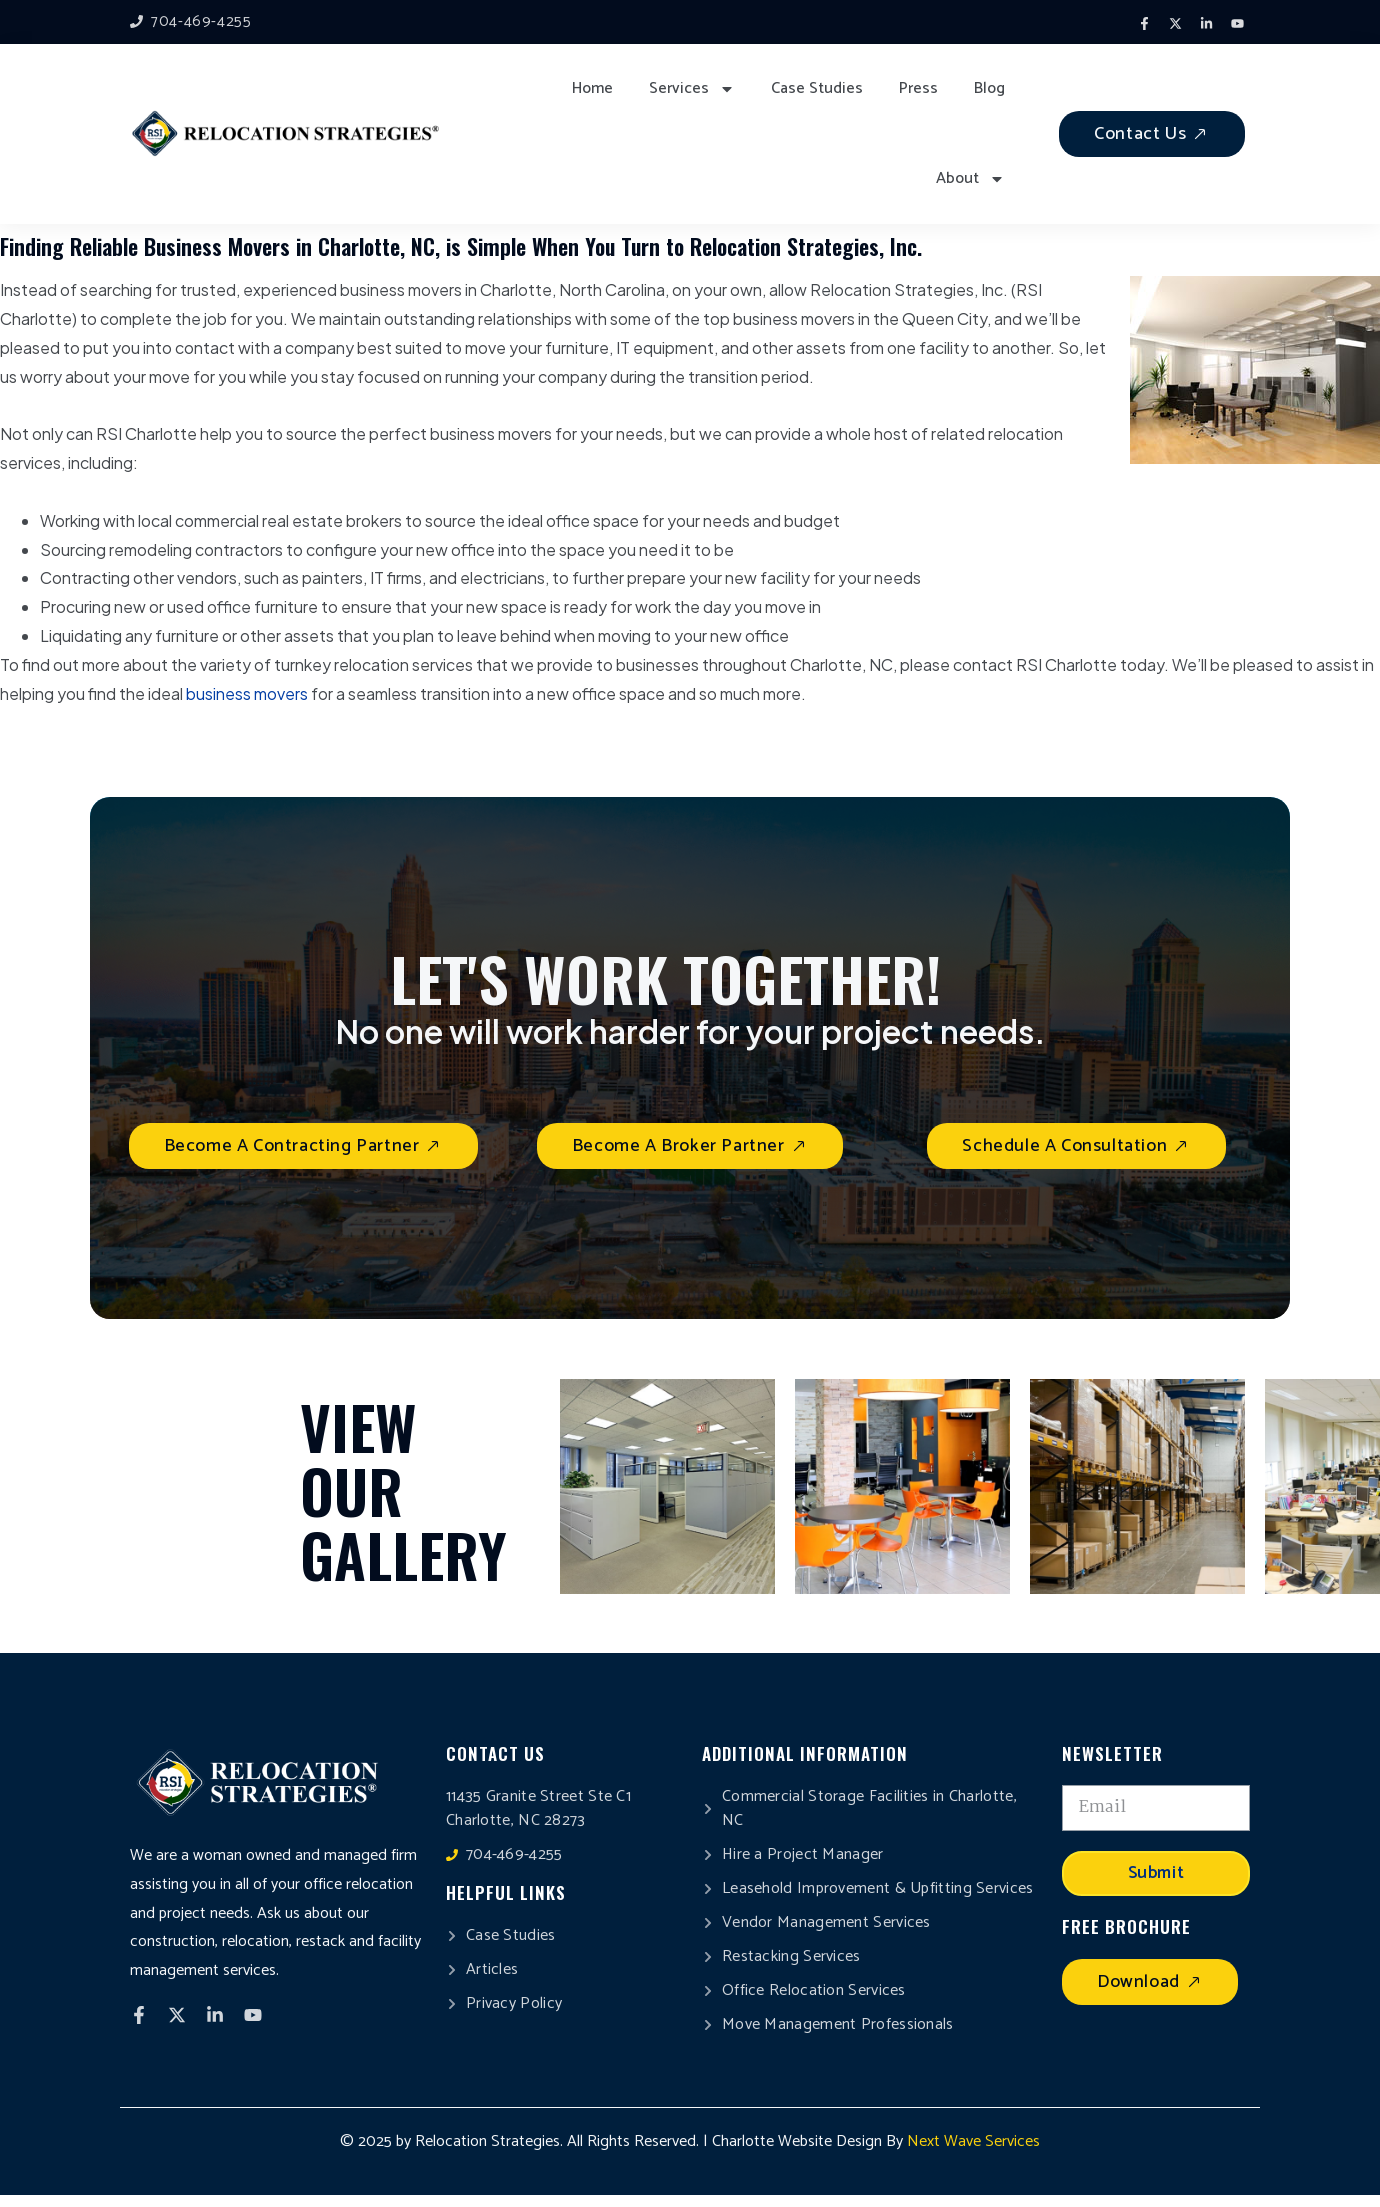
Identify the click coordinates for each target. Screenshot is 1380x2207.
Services (692, 89)
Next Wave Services (973, 2141)
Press (918, 88)
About (970, 179)
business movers (247, 693)
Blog (989, 88)
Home (592, 88)
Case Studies (817, 88)
